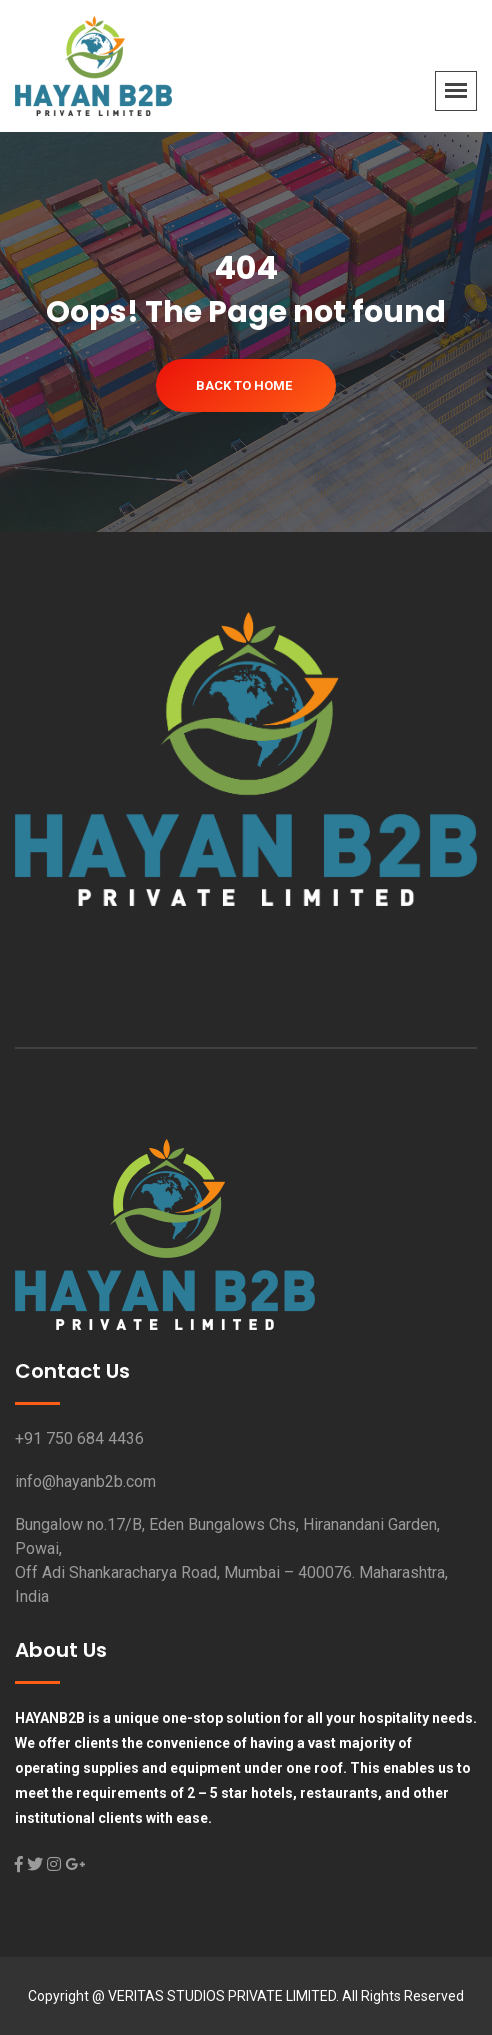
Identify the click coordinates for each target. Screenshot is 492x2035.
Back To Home (244, 385)
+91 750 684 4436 (79, 1438)
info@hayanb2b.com (85, 1481)
